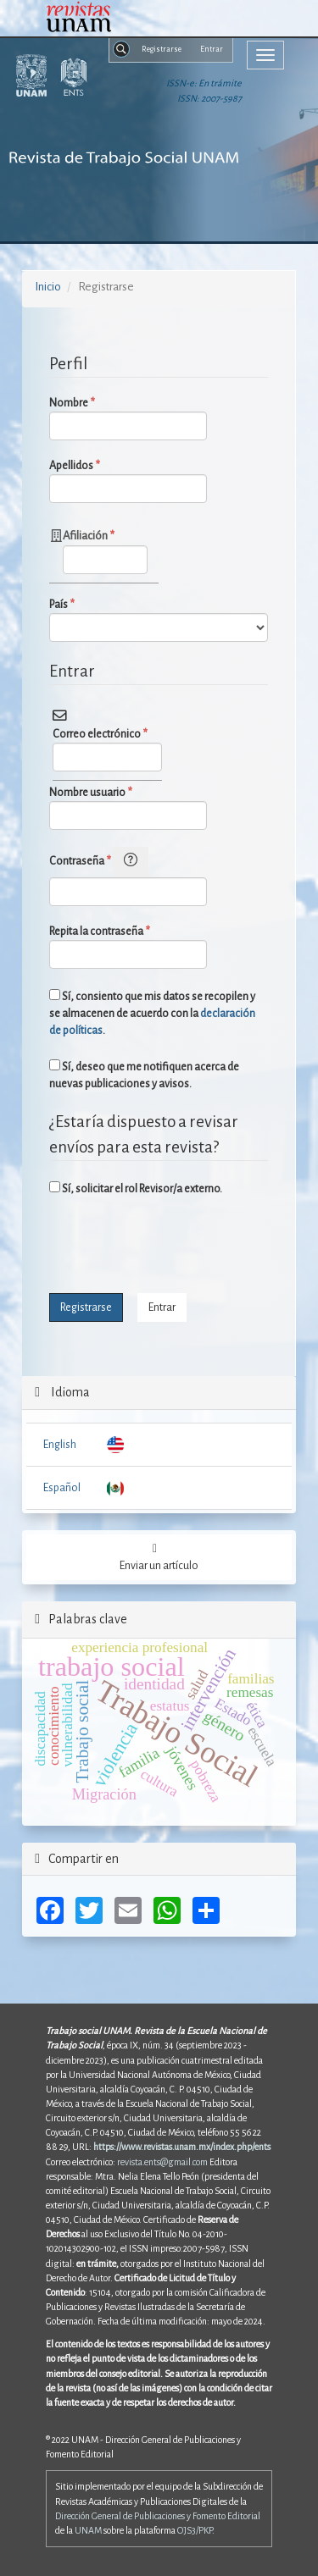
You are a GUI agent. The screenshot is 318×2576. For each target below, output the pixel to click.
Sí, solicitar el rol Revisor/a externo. (135, 1188)
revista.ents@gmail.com (162, 2162)
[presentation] (178, 1247)
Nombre (128, 417)
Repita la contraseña (128, 946)
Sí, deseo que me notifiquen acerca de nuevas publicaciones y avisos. (144, 1074)
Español (62, 1488)
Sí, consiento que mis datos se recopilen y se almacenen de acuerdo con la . (152, 1012)
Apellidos (128, 480)
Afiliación (105, 550)
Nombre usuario (128, 807)
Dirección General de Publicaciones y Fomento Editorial (157, 2516)
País (158, 619)
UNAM (88, 2530)
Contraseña (128, 876)
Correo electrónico (107, 748)
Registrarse (161, 49)
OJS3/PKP (194, 2530)
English (59, 1445)
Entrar (211, 49)
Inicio (48, 286)
